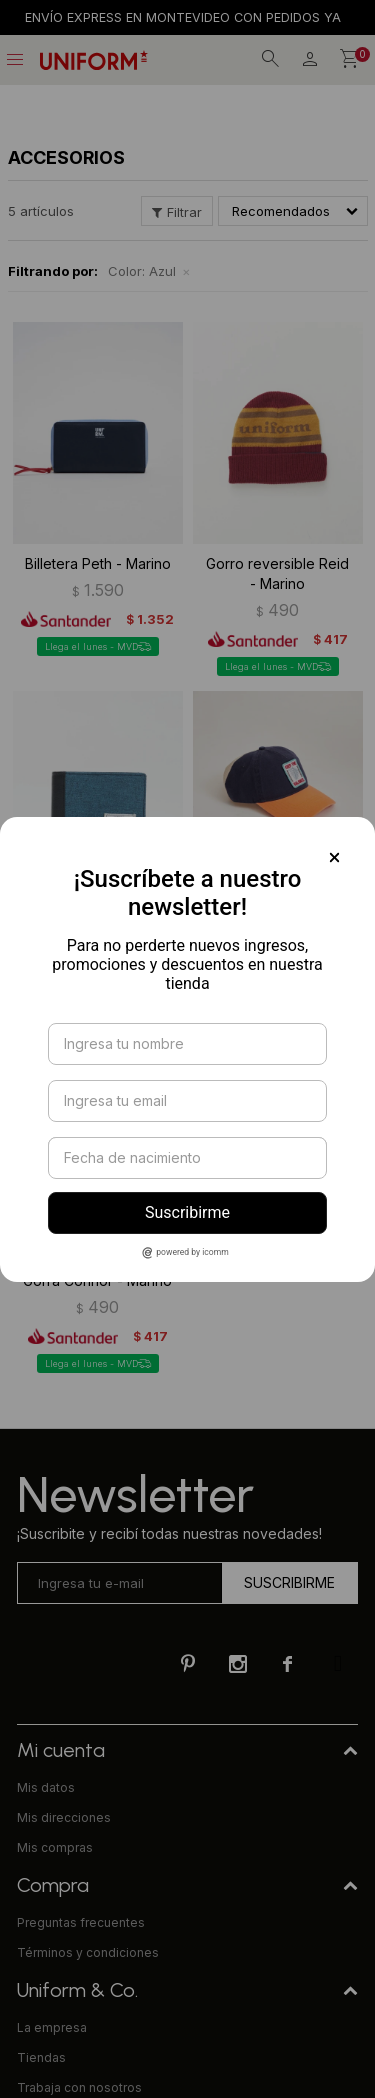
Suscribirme (187, 1212)
